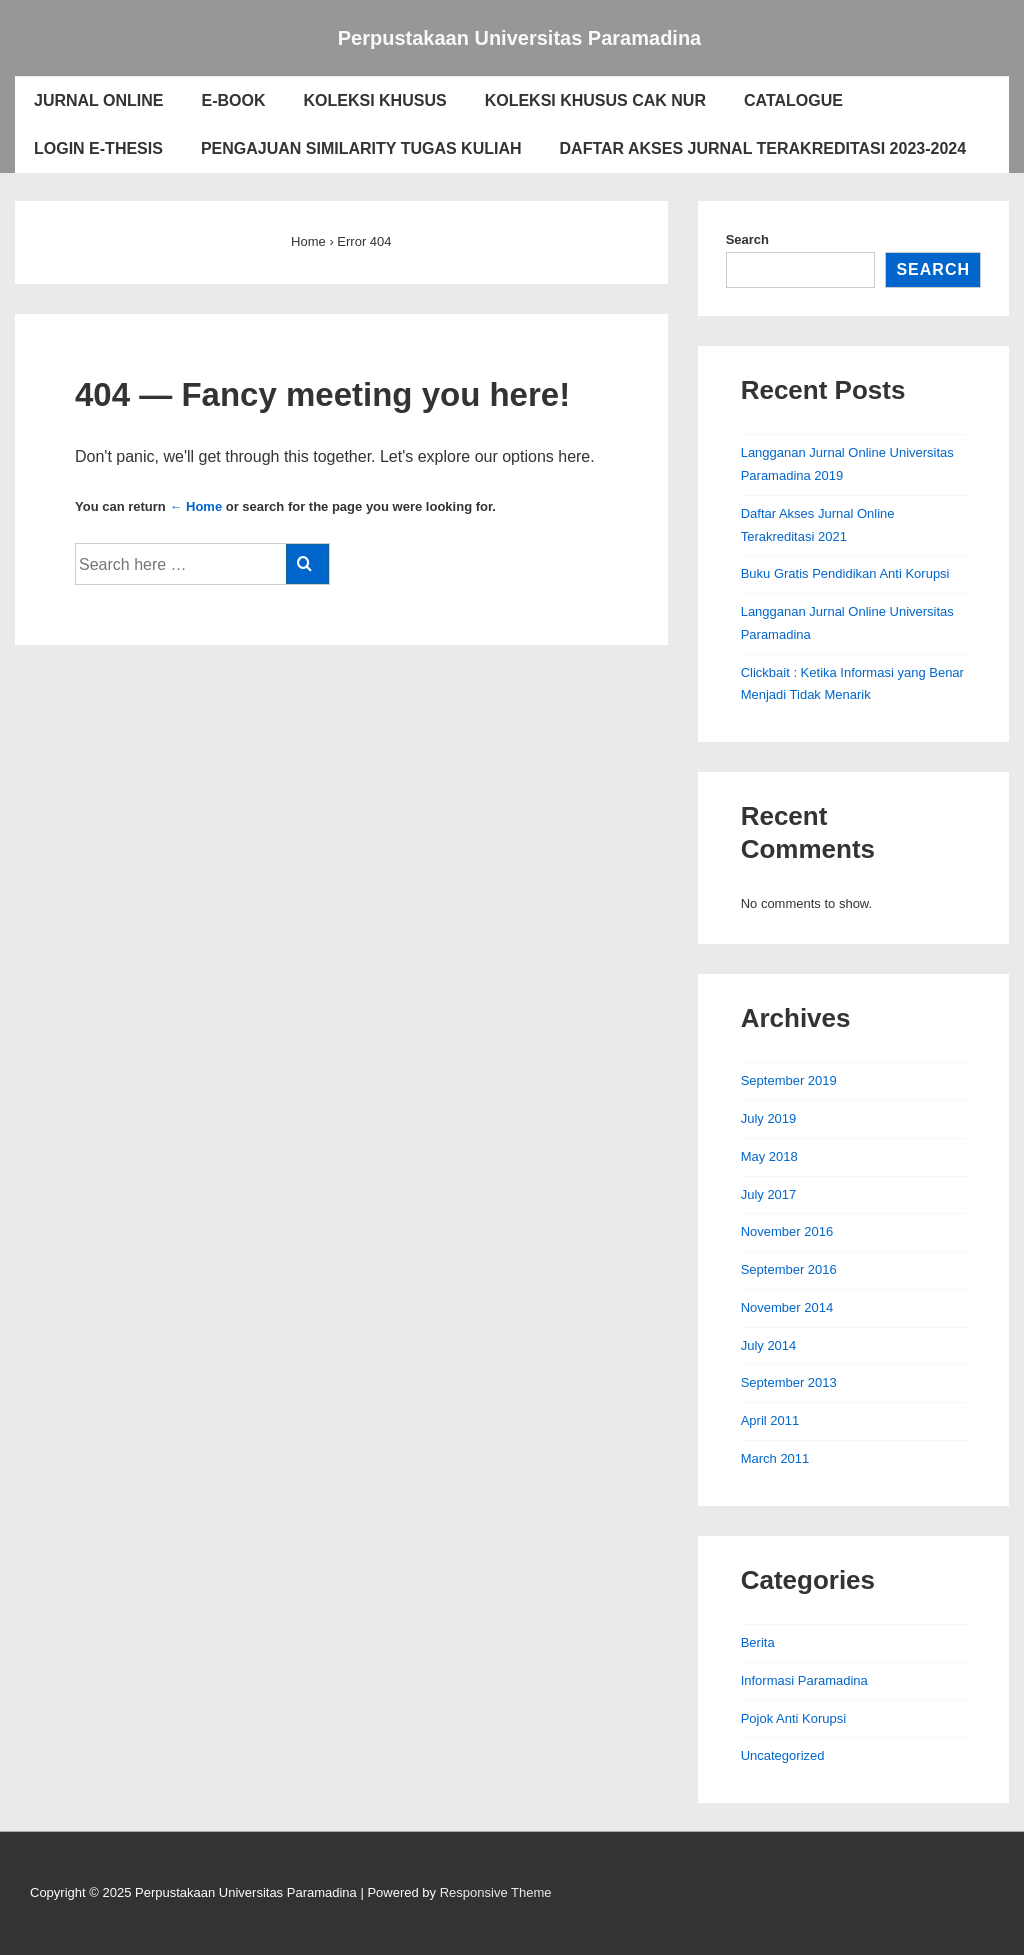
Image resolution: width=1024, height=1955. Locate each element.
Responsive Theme (496, 1892)
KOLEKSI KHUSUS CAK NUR (595, 100)
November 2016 (787, 1231)
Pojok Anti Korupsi (794, 1718)
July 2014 (769, 1345)
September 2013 (789, 1382)
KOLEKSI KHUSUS (375, 100)
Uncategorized (783, 1755)
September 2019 (789, 1080)
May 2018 (769, 1156)
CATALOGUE (793, 100)
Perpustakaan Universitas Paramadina (520, 38)
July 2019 (769, 1118)
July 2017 (769, 1194)
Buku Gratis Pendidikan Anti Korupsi (845, 573)
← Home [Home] (195, 506)
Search (747, 239)
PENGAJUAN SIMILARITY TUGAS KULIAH (361, 148)
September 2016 (789, 1269)
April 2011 (770, 1420)
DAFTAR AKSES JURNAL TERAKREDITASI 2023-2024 (763, 148)
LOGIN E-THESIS (98, 148)
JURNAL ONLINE (99, 100)
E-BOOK (234, 100)
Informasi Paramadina (804, 1680)
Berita (758, 1642)
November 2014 (787, 1307)
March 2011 (775, 1458)
